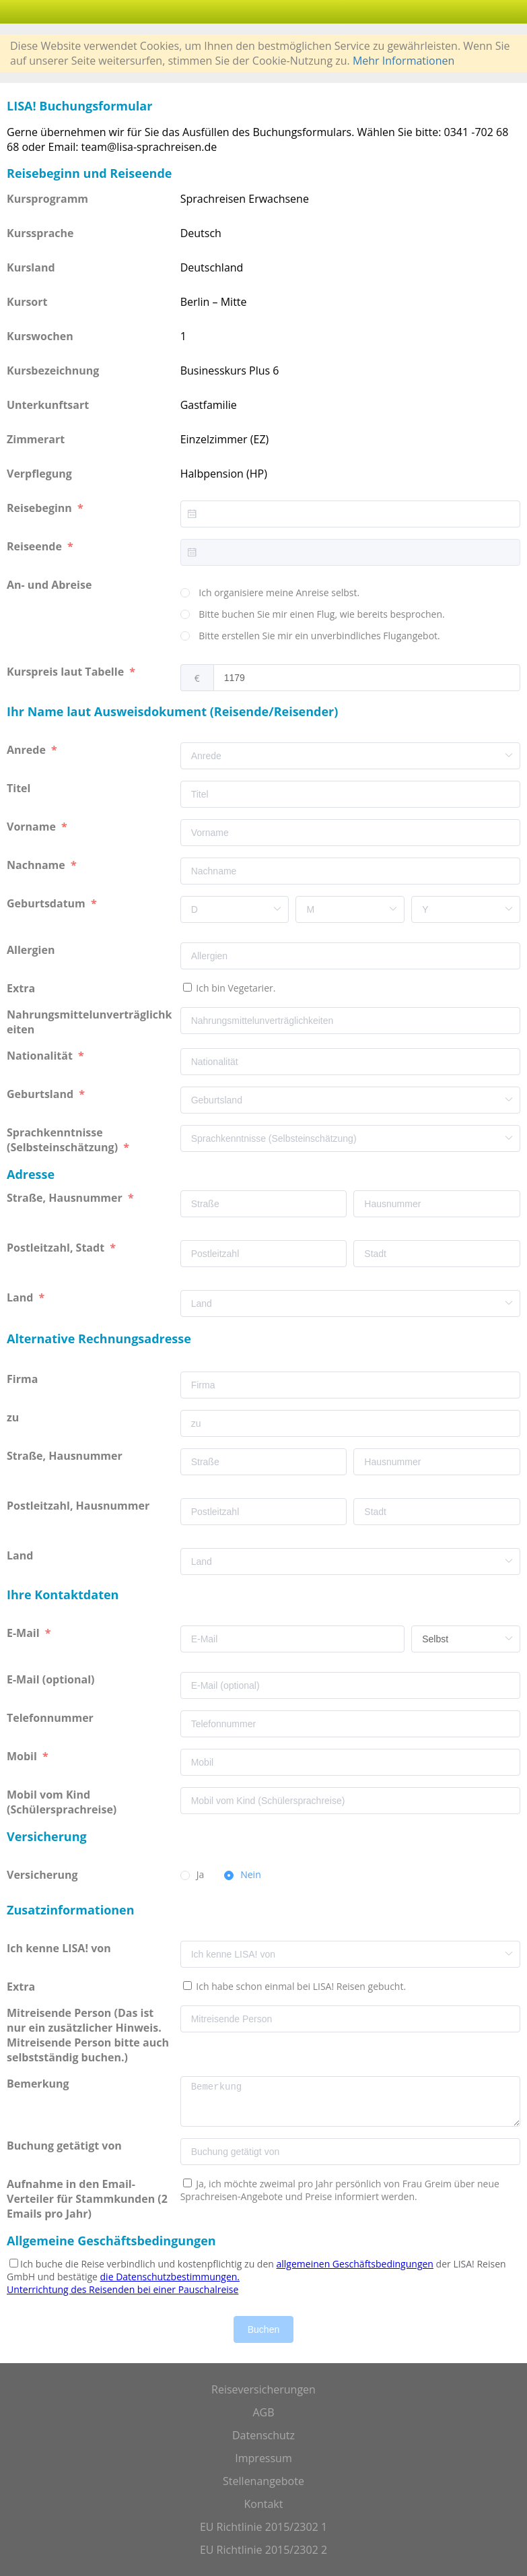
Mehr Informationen (403, 60)
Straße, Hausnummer (66, 1197)
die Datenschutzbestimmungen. (170, 2276)
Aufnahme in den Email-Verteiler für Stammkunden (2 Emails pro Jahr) (87, 2199)
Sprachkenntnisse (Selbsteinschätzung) (63, 1140)
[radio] (270, 593)
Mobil (23, 1756)
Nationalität (41, 1055)
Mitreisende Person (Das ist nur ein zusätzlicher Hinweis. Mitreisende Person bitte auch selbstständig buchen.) (88, 2035)
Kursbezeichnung (53, 370)
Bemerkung (39, 2083)
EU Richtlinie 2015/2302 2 (263, 2549)
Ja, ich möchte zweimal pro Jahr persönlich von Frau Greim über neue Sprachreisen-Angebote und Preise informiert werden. (339, 2190)
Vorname (33, 826)
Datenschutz (263, 2435)
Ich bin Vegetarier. (235, 987)
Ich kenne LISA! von (60, 1948)
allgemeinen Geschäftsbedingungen (355, 2263)
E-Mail (24, 1632)
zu (14, 1417)
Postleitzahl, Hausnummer (79, 1505)
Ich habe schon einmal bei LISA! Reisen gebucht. (300, 1986)
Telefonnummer (51, 1717)
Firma (23, 1379)
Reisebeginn (41, 508)
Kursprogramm (47, 198)
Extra (23, 988)
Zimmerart (36, 439)
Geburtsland (41, 1094)
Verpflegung (39, 473)
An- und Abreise (51, 584)
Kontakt (263, 2504)
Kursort (27, 301)
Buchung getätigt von (67, 2145)
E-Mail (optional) (52, 1679)
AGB (263, 2412)
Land (21, 1297)
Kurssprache (40, 233)
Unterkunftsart (48, 404)
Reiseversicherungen (263, 2389)
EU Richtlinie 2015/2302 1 (263, 2526)
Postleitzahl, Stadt (57, 1247)
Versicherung (44, 1874)
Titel (20, 788)
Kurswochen (40, 336)
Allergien (32, 949)
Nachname (37, 865)
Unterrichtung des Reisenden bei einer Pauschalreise (122, 2289)
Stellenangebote (263, 2481)
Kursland (31, 267)
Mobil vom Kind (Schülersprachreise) (63, 1802)
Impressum (263, 2458)
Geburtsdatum (47, 903)
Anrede (27, 749)
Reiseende (36, 546)
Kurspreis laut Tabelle (67, 671)
